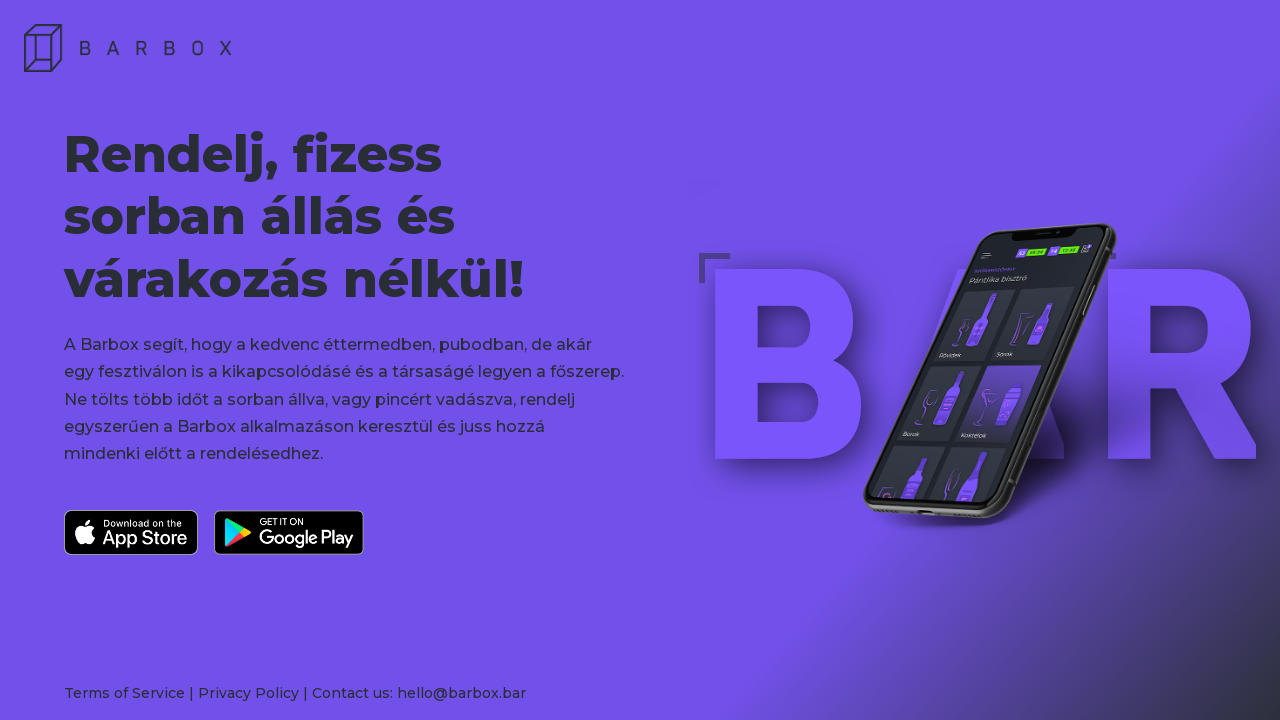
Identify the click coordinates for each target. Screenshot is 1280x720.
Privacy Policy (248, 693)
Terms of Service (124, 693)
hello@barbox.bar (461, 693)
